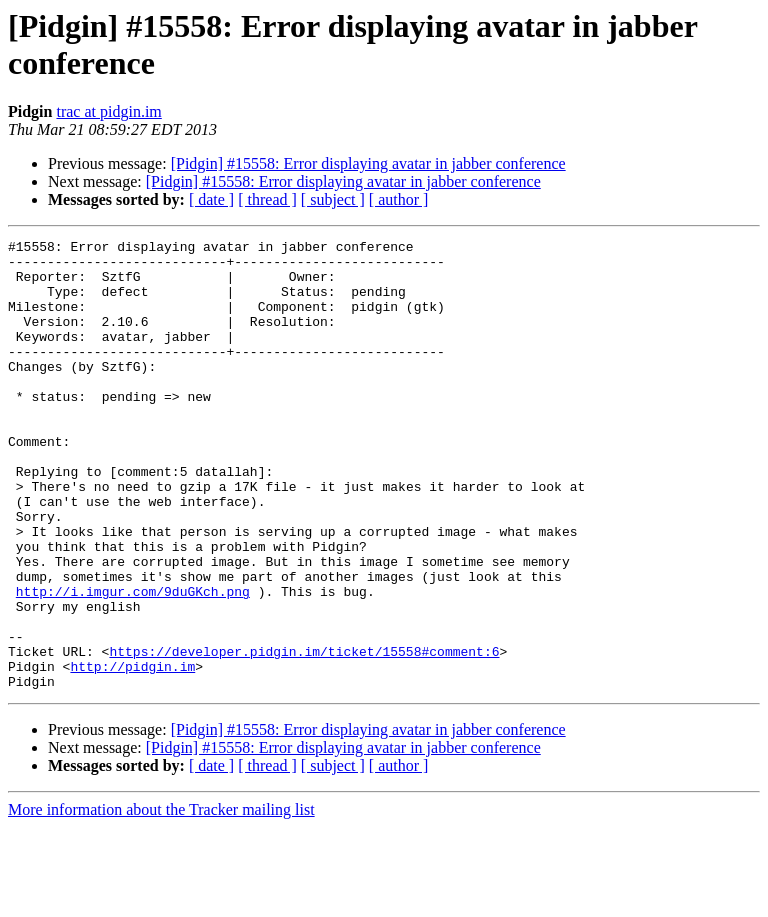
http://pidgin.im (132, 753)
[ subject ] (333, 199)
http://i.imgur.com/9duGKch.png (133, 663)
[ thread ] (267, 199)
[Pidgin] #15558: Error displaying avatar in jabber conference (368, 163)
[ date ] (211, 199)
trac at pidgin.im (108, 111)
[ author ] (399, 199)
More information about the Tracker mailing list (161, 899)
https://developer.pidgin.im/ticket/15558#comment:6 (304, 735)
